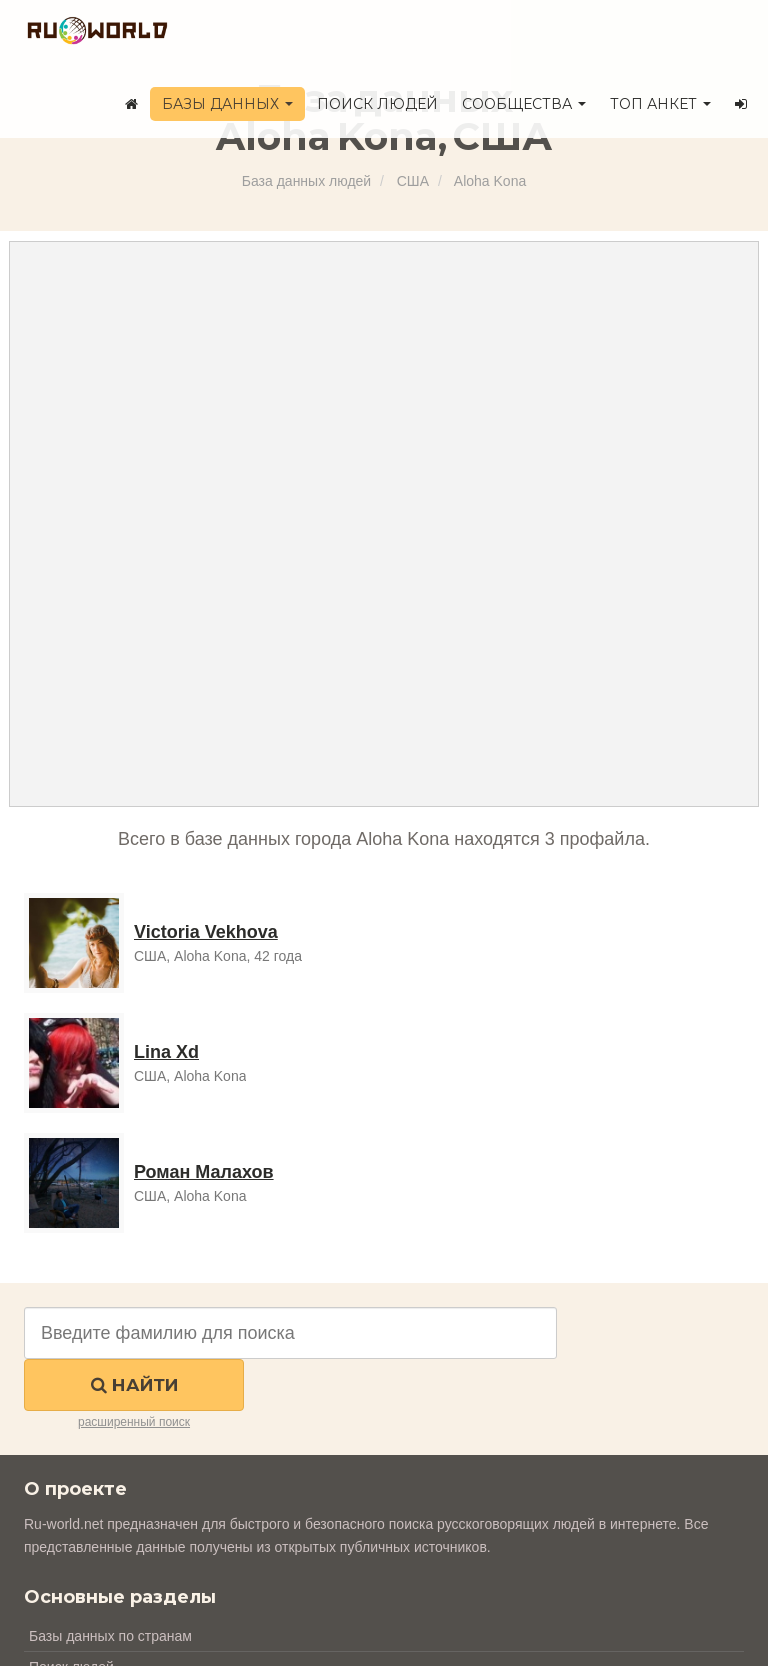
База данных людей (306, 181)
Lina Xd (166, 1052)
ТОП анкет (660, 104)
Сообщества (524, 104)
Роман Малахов (204, 1172)
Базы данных (227, 104)
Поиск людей (377, 104)
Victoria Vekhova (206, 932)
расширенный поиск (134, 1422)
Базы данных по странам (110, 1636)
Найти (134, 1385)
